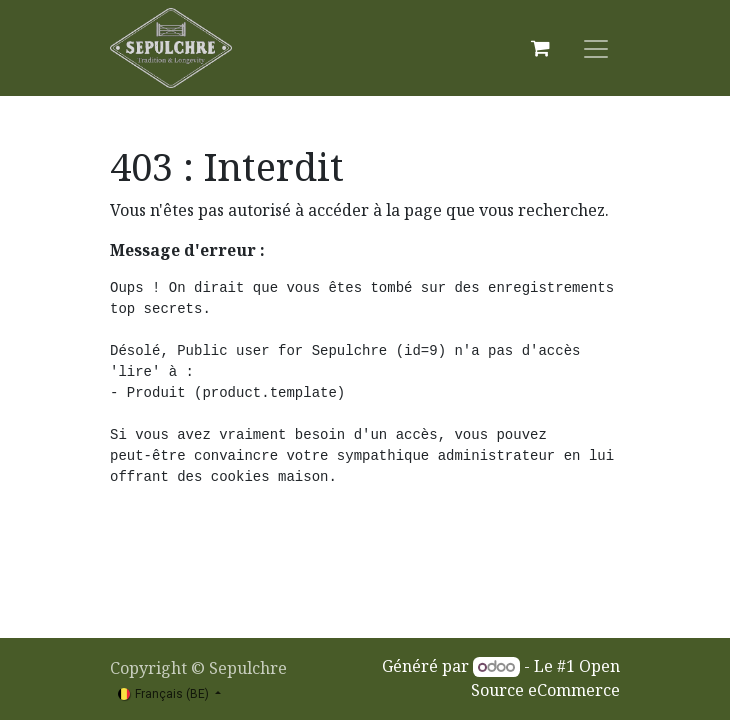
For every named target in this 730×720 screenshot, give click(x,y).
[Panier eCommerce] (540, 48)
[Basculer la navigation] (596, 48)
